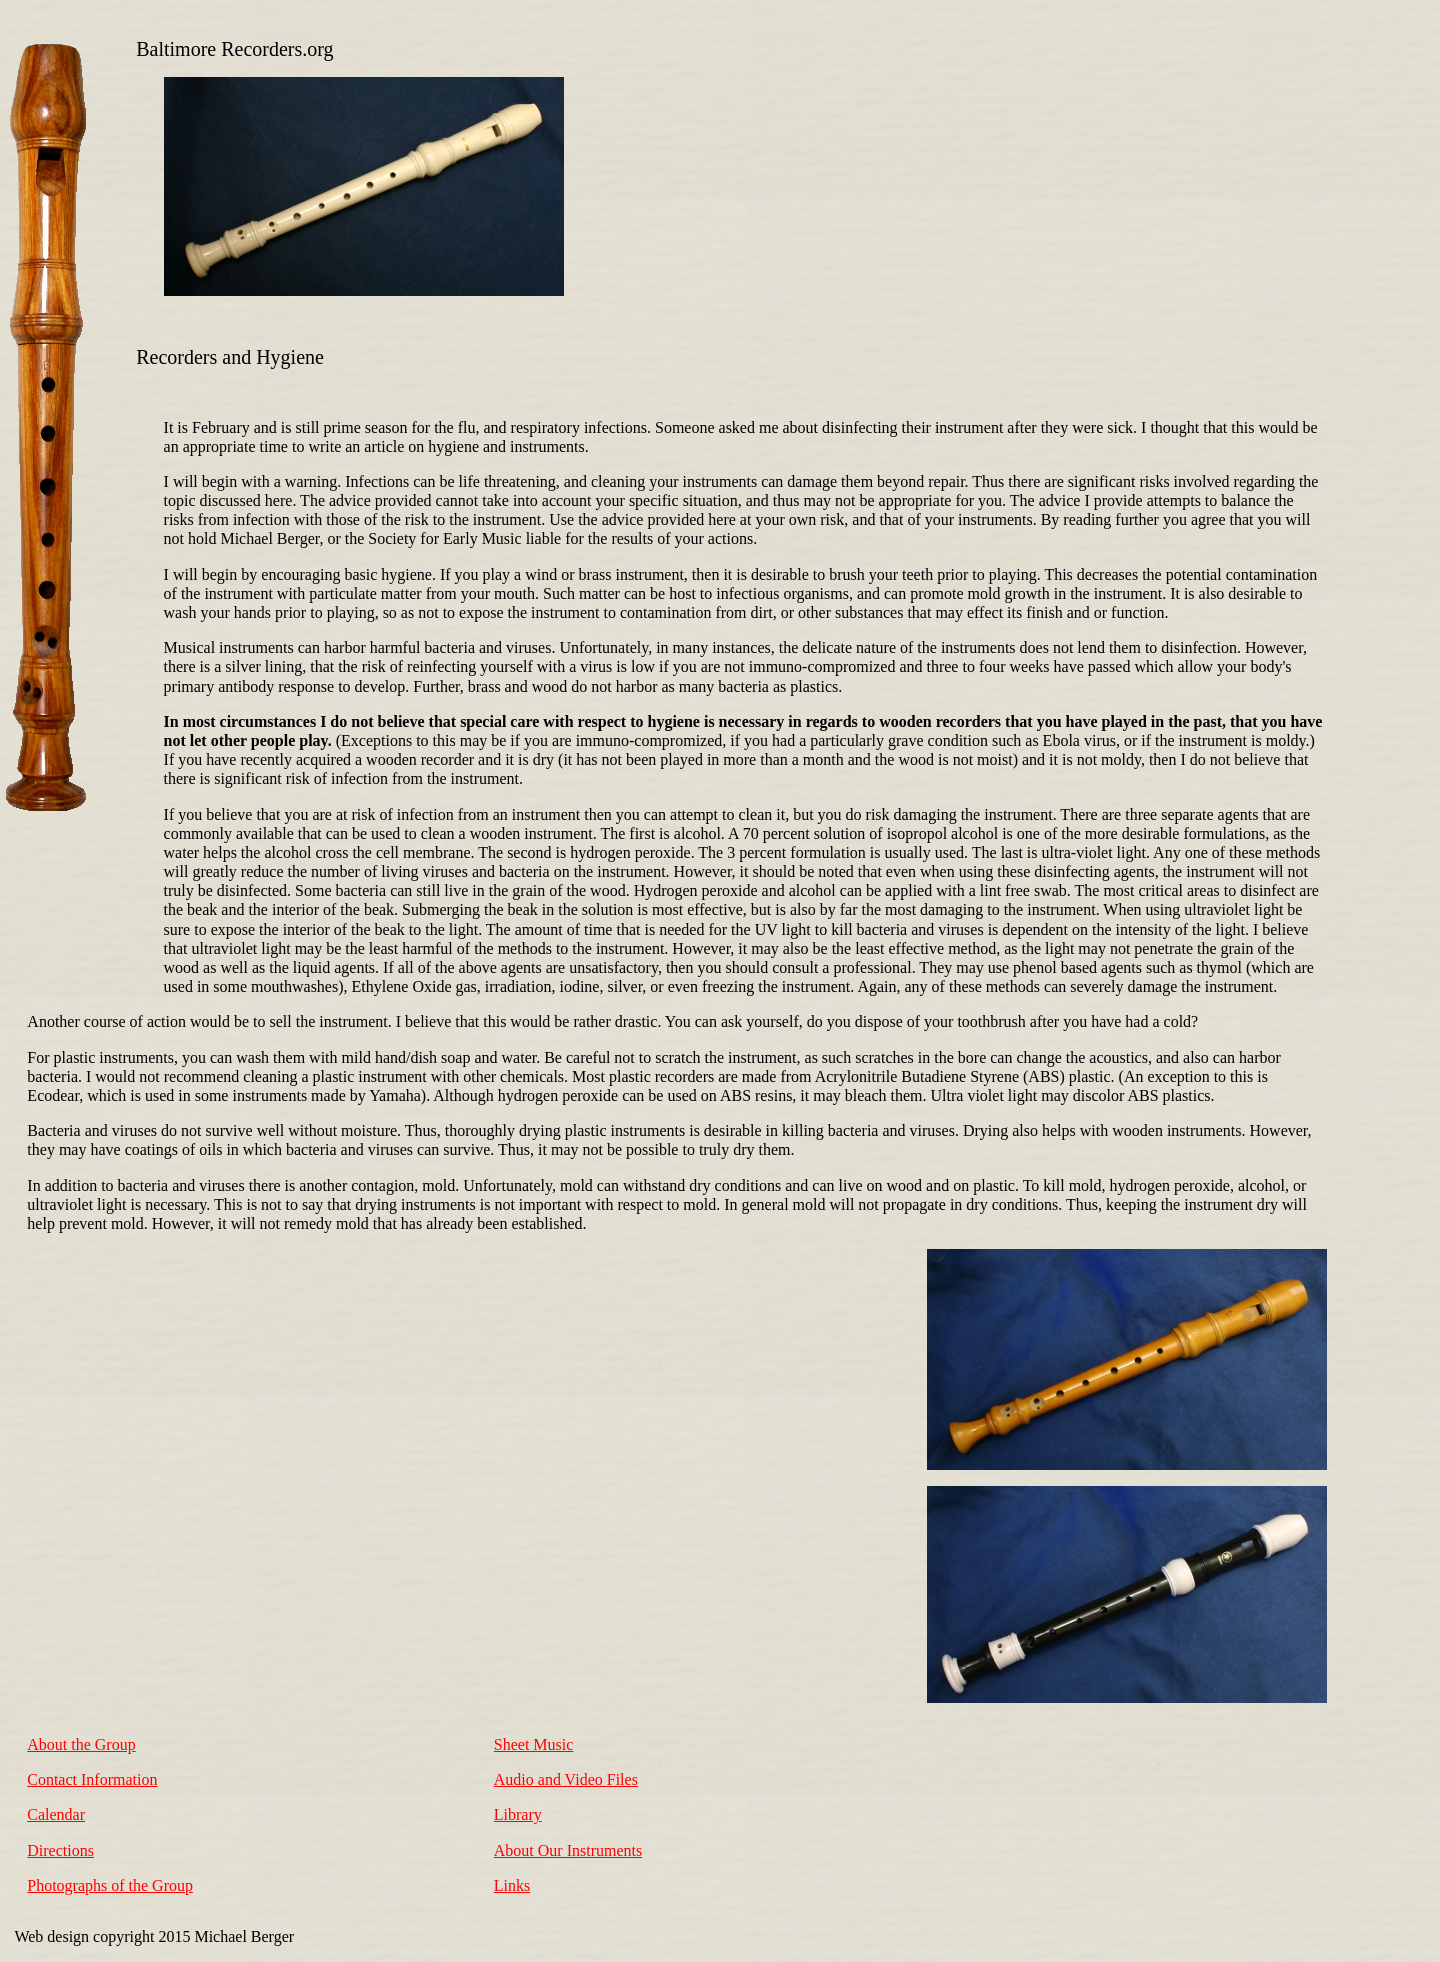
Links (512, 1885)
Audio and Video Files (566, 1779)
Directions (60, 1850)
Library (518, 1814)
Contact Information (92, 1779)
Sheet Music (534, 1744)
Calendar (56, 1814)
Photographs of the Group (110, 1885)
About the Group (81, 1744)
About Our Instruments (568, 1850)
